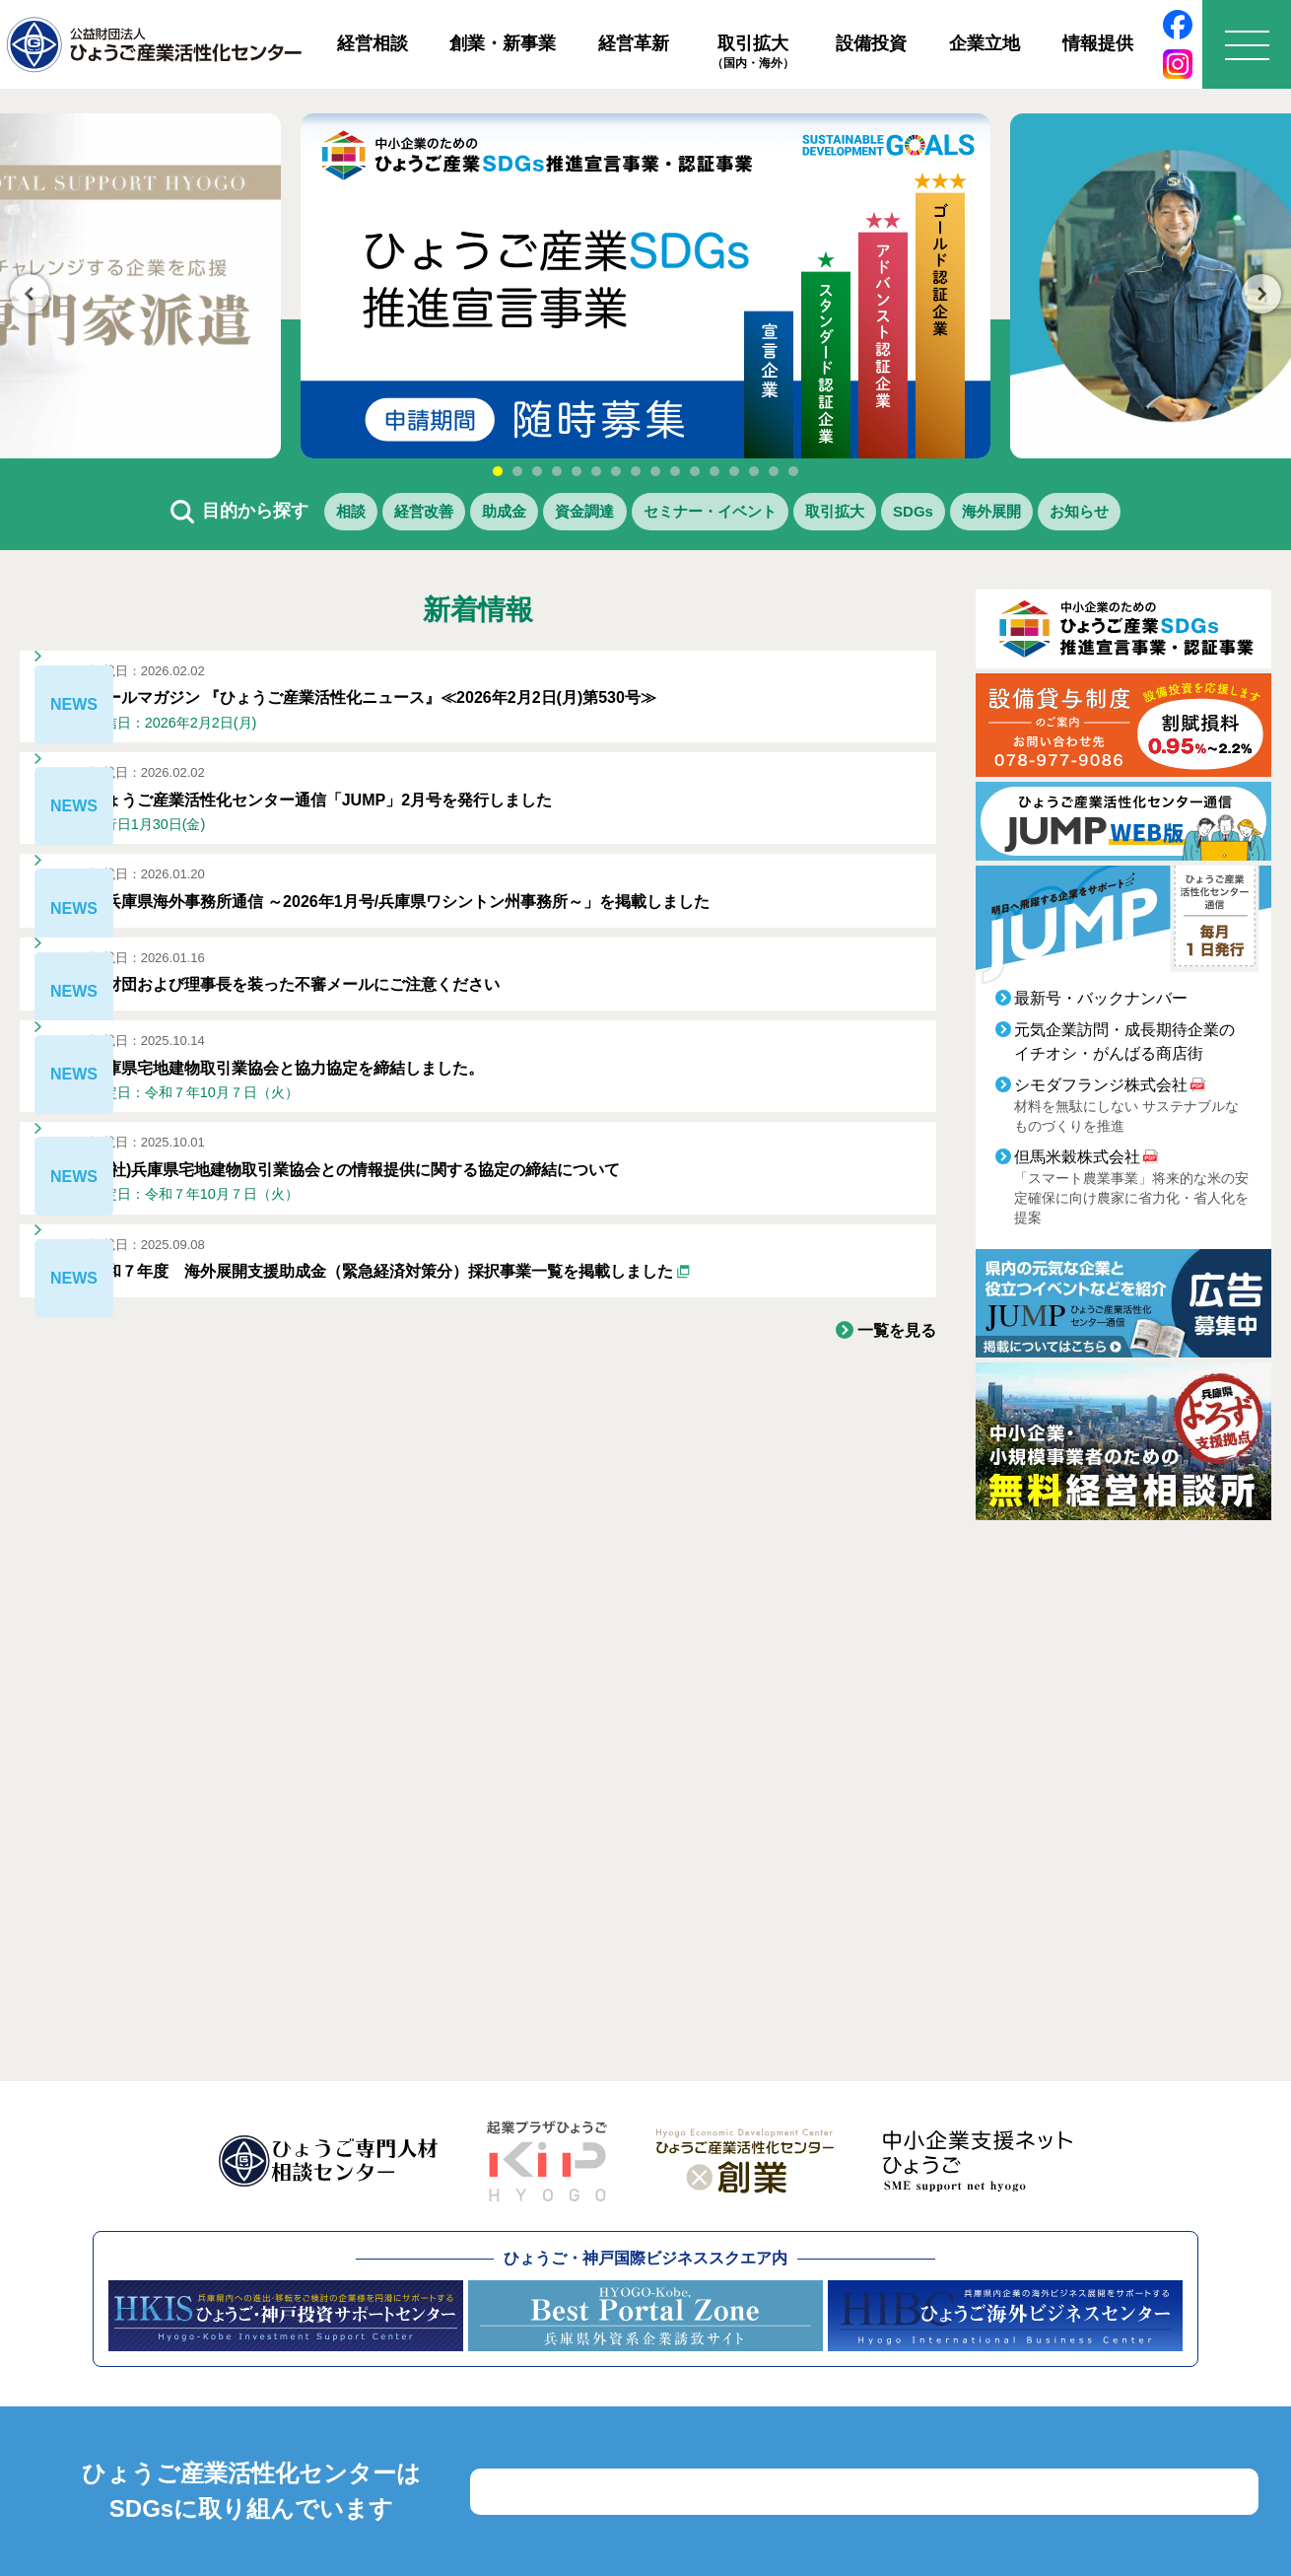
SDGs (963, 514)
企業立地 (984, 43)
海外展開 (1063, 514)
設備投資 (871, 43)
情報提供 (1097, 43)
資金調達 (551, 514)
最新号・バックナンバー (1101, 1005)
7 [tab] (616, 471)
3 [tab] (537, 471)
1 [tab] (498, 471)
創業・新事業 (502, 43)
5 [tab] (576, 471)
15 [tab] (774, 471)
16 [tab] (793, 471)
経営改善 (346, 514)
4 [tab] (557, 471)
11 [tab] (695, 471)
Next (1261, 293)
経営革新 (633, 43)
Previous (29, 293)
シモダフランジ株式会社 (1101, 1091)
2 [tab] (517, 471)
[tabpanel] (645, 285)
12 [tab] (714, 471)
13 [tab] (734, 471)
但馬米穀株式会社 (1077, 1163)
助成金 (449, 514)
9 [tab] (655, 471)
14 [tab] (754, 471)
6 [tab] (596, 471)
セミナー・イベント (707, 514)
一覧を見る (892, 1508)
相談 (253, 514)
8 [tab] (636, 471)
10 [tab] (675, 471)
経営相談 (372, 43)
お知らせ (1174, 514)
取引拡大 (753, 52)
